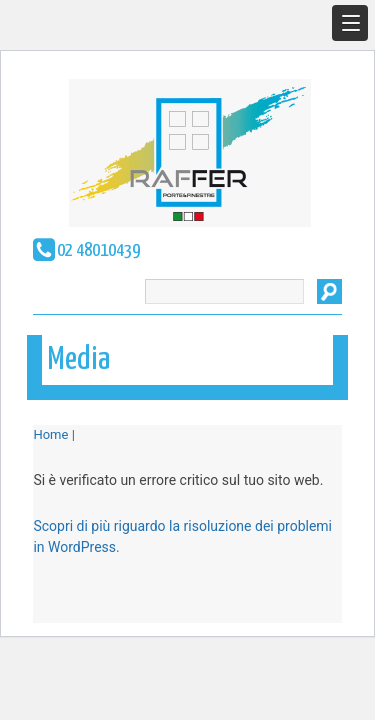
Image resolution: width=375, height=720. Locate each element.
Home (50, 434)
